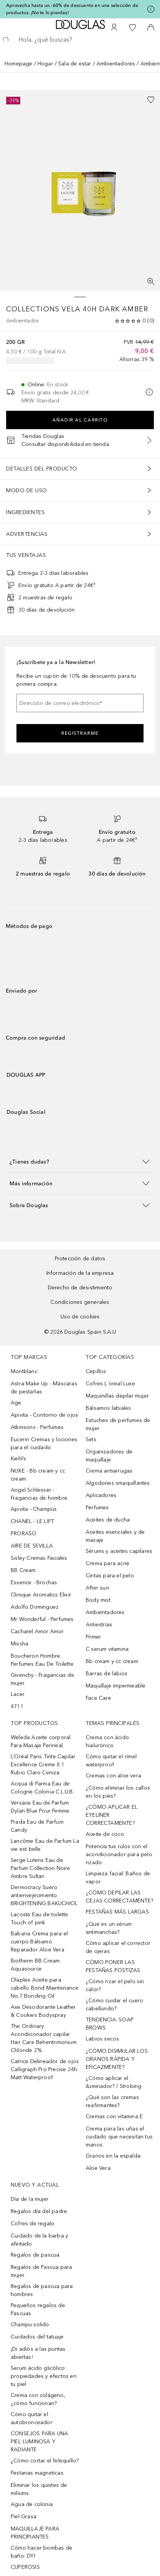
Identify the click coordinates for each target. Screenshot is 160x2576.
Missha (19, 1643)
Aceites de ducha (108, 1520)
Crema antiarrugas (109, 1471)
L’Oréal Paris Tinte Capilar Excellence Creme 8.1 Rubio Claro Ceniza (43, 1764)
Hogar (45, 63)
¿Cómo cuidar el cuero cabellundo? (114, 2004)
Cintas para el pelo (110, 1575)
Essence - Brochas (34, 1582)
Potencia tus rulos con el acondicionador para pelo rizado (119, 1854)
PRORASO (23, 1533)
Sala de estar (74, 63)
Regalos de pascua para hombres (42, 2290)
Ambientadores (116, 63)
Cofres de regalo (32, 2223)
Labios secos (102, 2039)
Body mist (98, 1600)
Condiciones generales (80, 1302)
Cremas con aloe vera (113, 1775)
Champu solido (30, 2324)
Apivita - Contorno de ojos (44, 1415)
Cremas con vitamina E (114, 2116)
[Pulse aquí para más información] (151, 9)
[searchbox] (80, 39)
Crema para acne (107, 1563)
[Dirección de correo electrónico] (80, 703)
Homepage (19, 63)
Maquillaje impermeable (115, 1686)
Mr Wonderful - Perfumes (42, 1619)
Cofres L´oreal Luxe (110, 1383)
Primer (93, 1637)
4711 (17, 1706)
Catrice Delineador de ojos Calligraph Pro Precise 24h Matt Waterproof (45, 2069)
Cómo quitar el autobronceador (31, 2418)
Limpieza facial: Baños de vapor (118, 1877)
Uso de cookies (80, 1316)
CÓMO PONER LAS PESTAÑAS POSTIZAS (113, 1966)
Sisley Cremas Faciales (39, 1558)
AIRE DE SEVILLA (32, 1546)
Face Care (98, 1698)
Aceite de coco (105, 1834)
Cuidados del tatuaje (37, 2337)
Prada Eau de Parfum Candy (37, 1826)
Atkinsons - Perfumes (37, 1427)
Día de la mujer (30, 2199)
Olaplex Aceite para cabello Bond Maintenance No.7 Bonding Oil (44, 1988)
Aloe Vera (98, 2168)
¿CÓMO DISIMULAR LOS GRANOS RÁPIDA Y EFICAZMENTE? (117, 2059)
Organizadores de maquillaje (109, 1455)
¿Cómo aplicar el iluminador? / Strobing (113, 2082)
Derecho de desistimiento (80, 1287)
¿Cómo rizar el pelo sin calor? (115, 1985)
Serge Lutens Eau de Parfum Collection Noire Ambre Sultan (40, 1868)
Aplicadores (101, 1495)
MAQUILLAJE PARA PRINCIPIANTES (35, 2533)
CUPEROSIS (25, 2567)
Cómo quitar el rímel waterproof (111, 1760)
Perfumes (97, 1507)
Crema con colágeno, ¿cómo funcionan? (38, 2399)
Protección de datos (80, 1258)
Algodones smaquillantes (118, 1483)
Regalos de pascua (35, 2255)
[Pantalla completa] (151, 281)
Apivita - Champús (34, 1509)
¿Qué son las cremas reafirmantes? (112, 2101)
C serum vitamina (107, 1649)
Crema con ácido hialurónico (107, 1741)
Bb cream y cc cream (112, 1661)
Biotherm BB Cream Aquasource (35, 1965)
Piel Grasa (23, 2516)
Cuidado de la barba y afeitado (39, 2240)
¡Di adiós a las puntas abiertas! (38, 2353)
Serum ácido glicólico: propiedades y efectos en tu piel (44, 2376)
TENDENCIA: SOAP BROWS (110, 2023)
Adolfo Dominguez (35, 1607)
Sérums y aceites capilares (119, 1551)
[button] (80, 1161)
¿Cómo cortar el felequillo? (44, 2460)
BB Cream (23, 1570)
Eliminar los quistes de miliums (39, 2489)
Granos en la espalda (113, 2156)
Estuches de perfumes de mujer (118, 1424)
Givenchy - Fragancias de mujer (42, 1679)
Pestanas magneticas (37, 2473)
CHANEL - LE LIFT (32, 1521)
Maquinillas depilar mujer (117, 1396)
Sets (91, 1439)
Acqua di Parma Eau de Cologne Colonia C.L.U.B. (42, 1787)
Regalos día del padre (39, 2211)
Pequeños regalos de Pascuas (38, 2309)
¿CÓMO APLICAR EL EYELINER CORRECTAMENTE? (111, 1815)
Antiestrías (99, 1624)
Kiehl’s (18, 1458)
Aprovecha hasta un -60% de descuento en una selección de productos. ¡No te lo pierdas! (72, 9)
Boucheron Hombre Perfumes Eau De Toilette (42, 1660)
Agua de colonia (32, 2504)
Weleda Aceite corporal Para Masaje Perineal (40, 1741)
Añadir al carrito (80, 420)
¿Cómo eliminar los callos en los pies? (118, 1792)
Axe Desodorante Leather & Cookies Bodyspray (43, 2011)
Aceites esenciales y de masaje (115, 1536)
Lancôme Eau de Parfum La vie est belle (45, 1845)
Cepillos (96, 1371)
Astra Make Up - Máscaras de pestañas (44, 1387)
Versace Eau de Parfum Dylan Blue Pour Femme (40, 1807)
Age (16, 1402)
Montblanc (24, 1371)
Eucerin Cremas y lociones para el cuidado (44, 1443)
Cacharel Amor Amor (37, 1631)
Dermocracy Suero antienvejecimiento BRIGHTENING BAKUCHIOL (44, 1895)
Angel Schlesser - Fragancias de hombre (39, 1494)
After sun (97, 1588)
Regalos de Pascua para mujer (41, 2271)
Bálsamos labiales (108, 1408)
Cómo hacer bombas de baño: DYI (41, 2552)
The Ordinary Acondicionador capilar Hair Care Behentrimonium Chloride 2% (44, 2038)
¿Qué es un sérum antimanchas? (109, 1928)
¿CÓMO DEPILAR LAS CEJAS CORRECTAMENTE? (119, 1896)
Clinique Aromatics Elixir (41, 1594)
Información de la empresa (80, 1273)
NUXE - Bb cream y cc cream (38, 1475)
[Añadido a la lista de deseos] (151, 100)
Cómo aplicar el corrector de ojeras (118, 1947)
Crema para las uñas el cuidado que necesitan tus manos (119, 2136)
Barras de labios (106, 1673)
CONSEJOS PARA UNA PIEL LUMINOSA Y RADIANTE (39, 2441)
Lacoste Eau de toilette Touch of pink (40, 1918)
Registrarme (80, 733)
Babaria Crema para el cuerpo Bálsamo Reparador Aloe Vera (39, 1941)
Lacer (17, 1694)
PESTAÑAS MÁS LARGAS (117, 1912)
